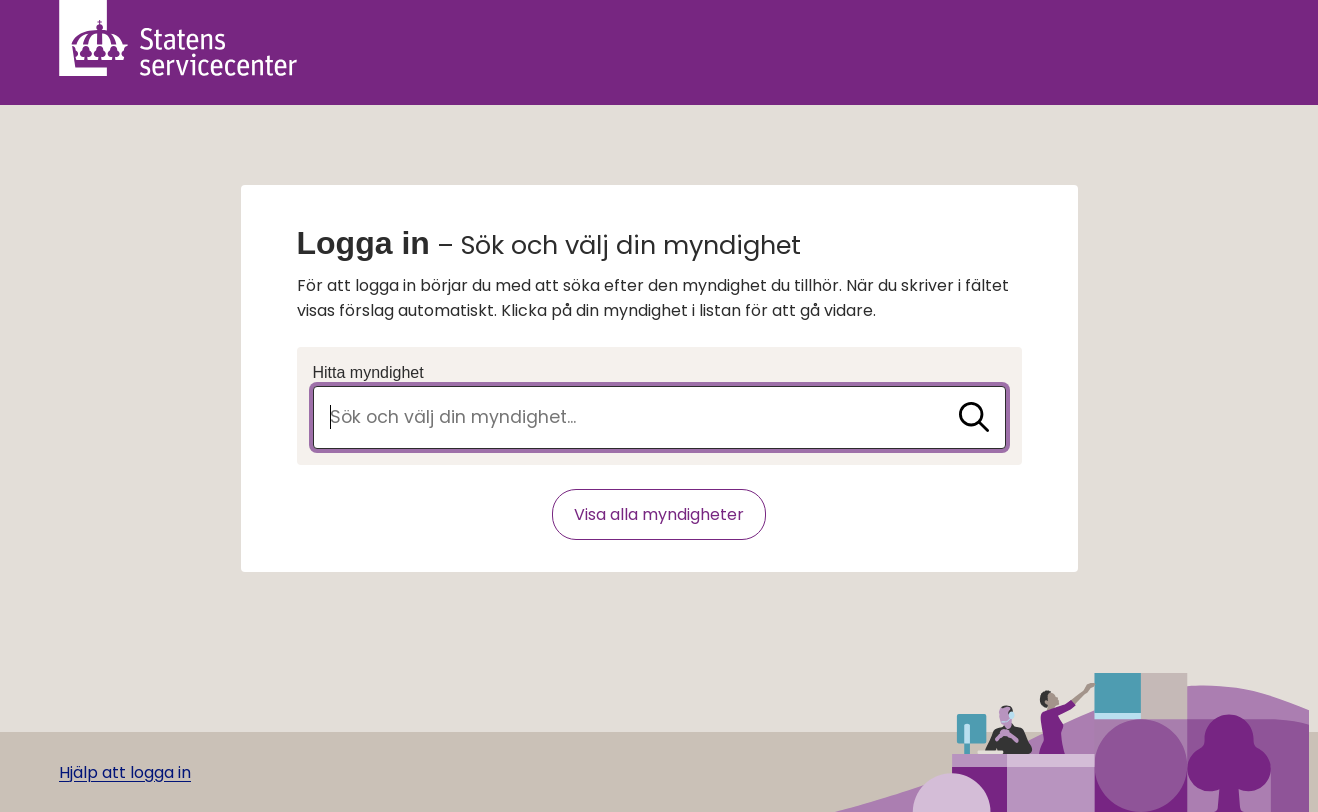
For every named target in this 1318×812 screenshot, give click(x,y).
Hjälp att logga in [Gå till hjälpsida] (125, 772)
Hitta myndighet (368, 372)
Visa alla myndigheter (659, 514)
